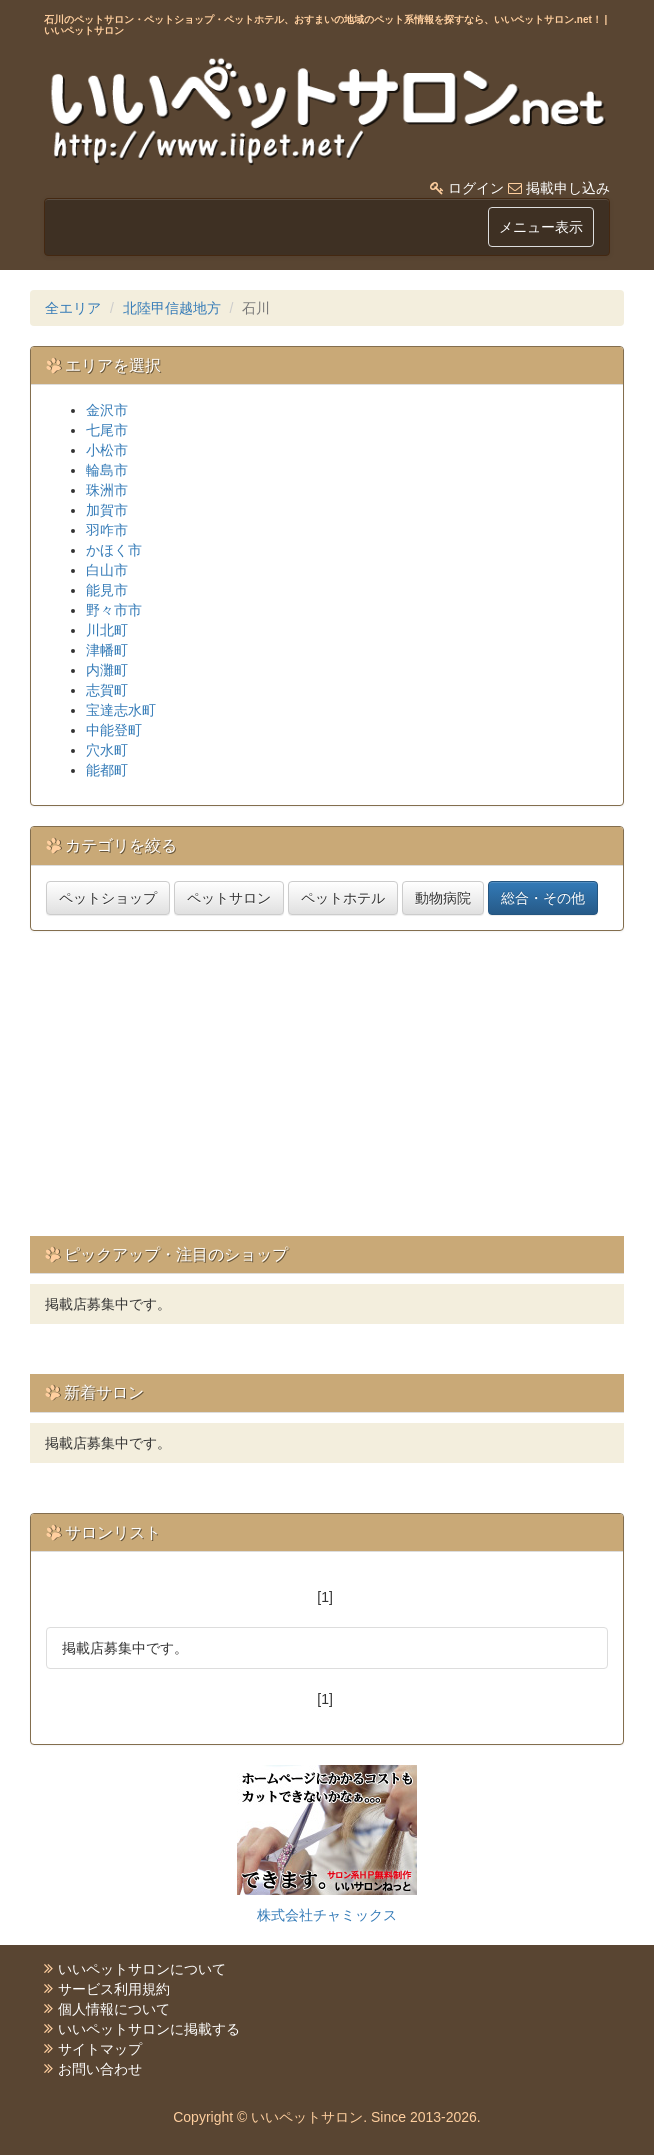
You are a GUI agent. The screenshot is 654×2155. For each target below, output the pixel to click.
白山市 (107, 570)
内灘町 (107, 670)
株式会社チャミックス (327, 1915)
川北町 (107, 630)
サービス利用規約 (114, 1989)
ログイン (476, 188)
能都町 (107, 770)
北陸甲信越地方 (172, 308)
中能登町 (114, 730)
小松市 (107, 450)
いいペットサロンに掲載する (149, 2029)
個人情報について (114, 2009)
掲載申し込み (568, 188)
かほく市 (114, 550)
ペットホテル (343, 898)
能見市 (107, 590)
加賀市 (107, 510)
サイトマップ (100, 2049)
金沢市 (107, 410)
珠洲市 (107, 490)
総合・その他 (543, 898)
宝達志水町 (121, 710)
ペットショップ (108, 898)
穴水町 (107, 750)
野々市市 (114, 610)
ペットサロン (229, 898)
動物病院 (443, 898)
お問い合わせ (100, 2069)
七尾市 (107, 430)
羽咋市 (107, 530)
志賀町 (107, 690)
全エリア (73, 308)
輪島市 (107, 470)
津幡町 (107, 650)
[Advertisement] (342, 1091)
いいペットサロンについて (142, 1969)
